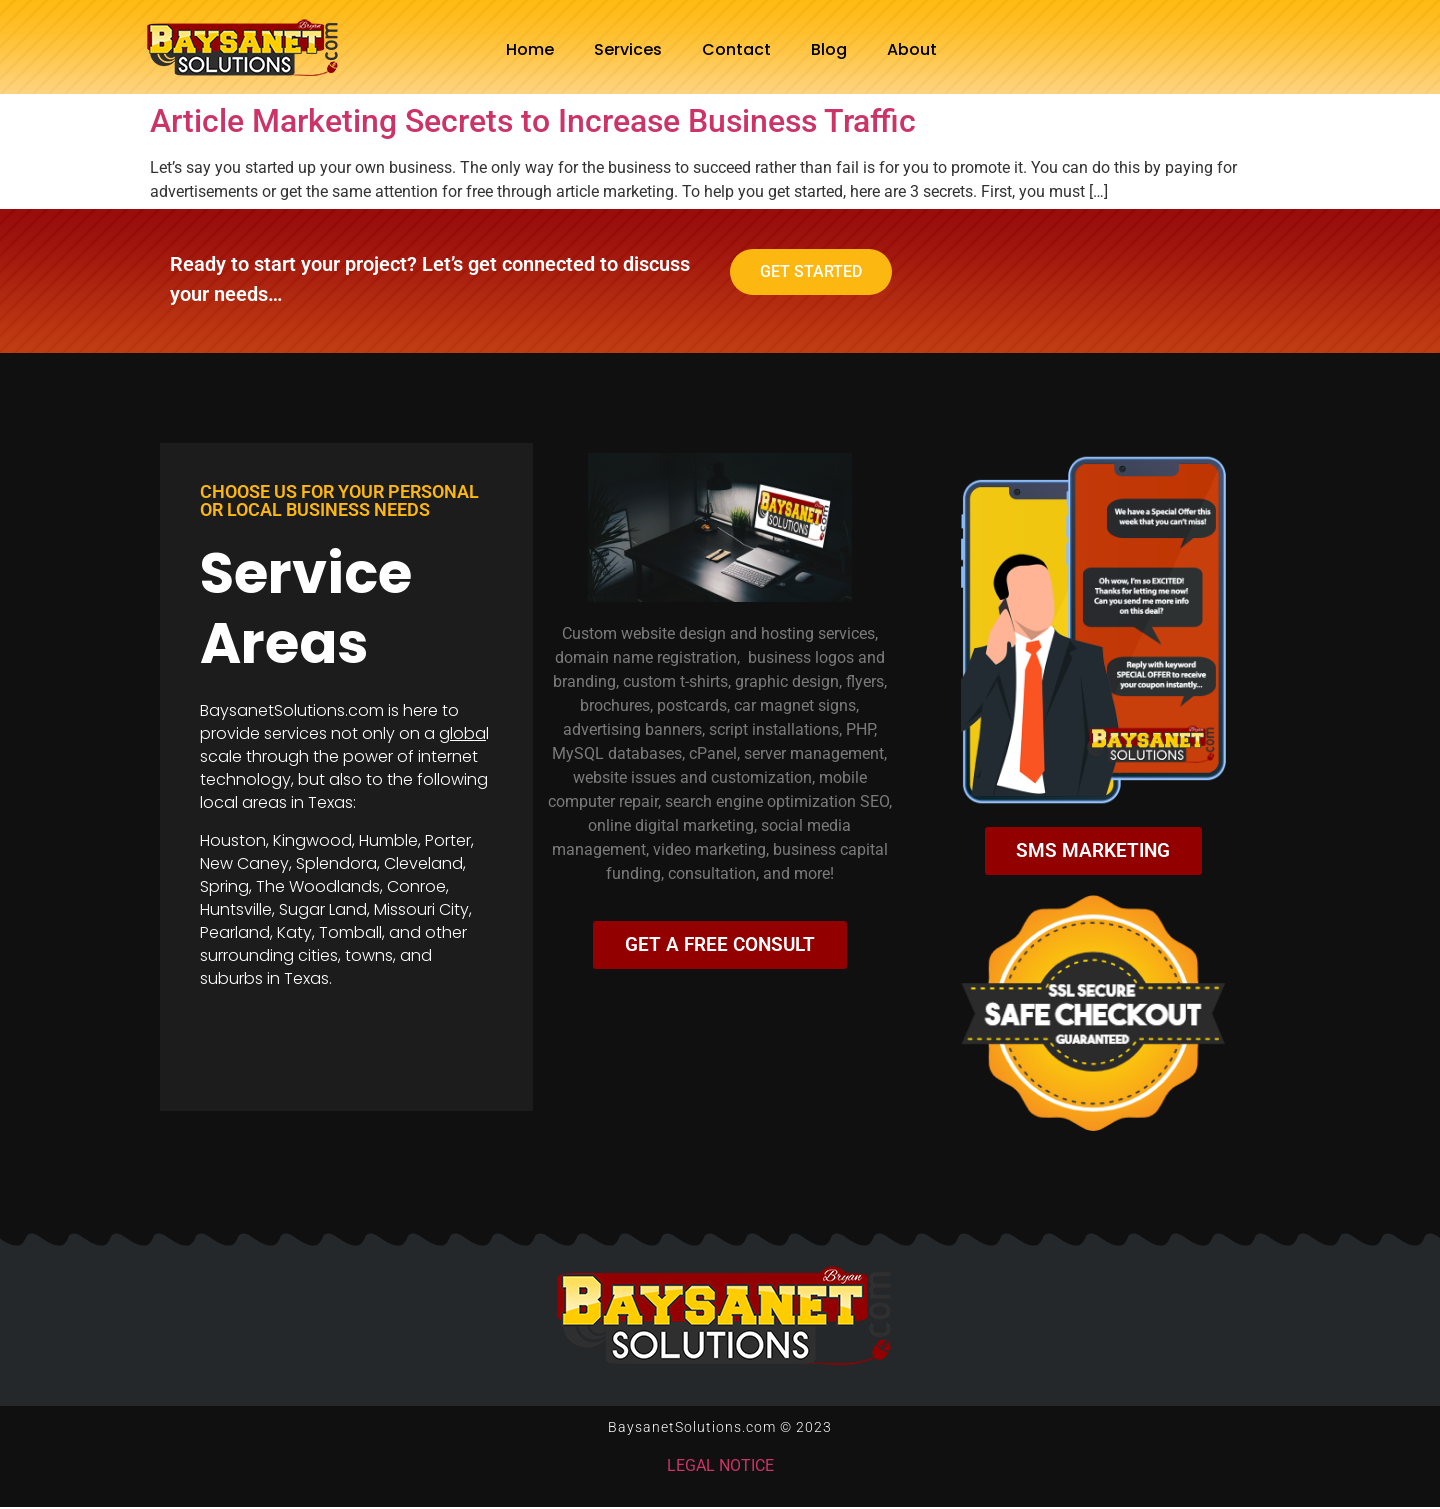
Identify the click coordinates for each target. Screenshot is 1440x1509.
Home (530, 49)
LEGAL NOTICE (720, 1467)
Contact (736, 49)
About (912, 49)
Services (628, 49)
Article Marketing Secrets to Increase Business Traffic (533, 121)
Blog (829, 49)
